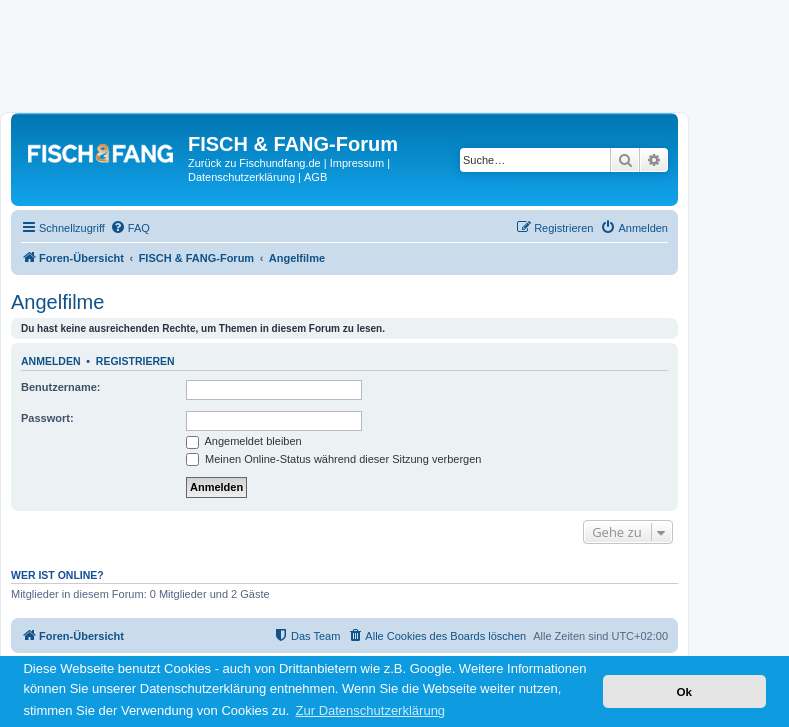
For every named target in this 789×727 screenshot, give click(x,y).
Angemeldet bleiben (244, 441)
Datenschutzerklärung (241, 177)
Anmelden (51, 361)
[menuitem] (130, 228)
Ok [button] (684, 691)
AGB (315, 177)
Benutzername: (60, 387)
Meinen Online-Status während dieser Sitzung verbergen (333, 459)
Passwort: (47, 418)
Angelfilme (57, 302)
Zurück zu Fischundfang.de (254, 163)
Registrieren (135, 361)
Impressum (357, 163)
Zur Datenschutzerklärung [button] (371, 710)
